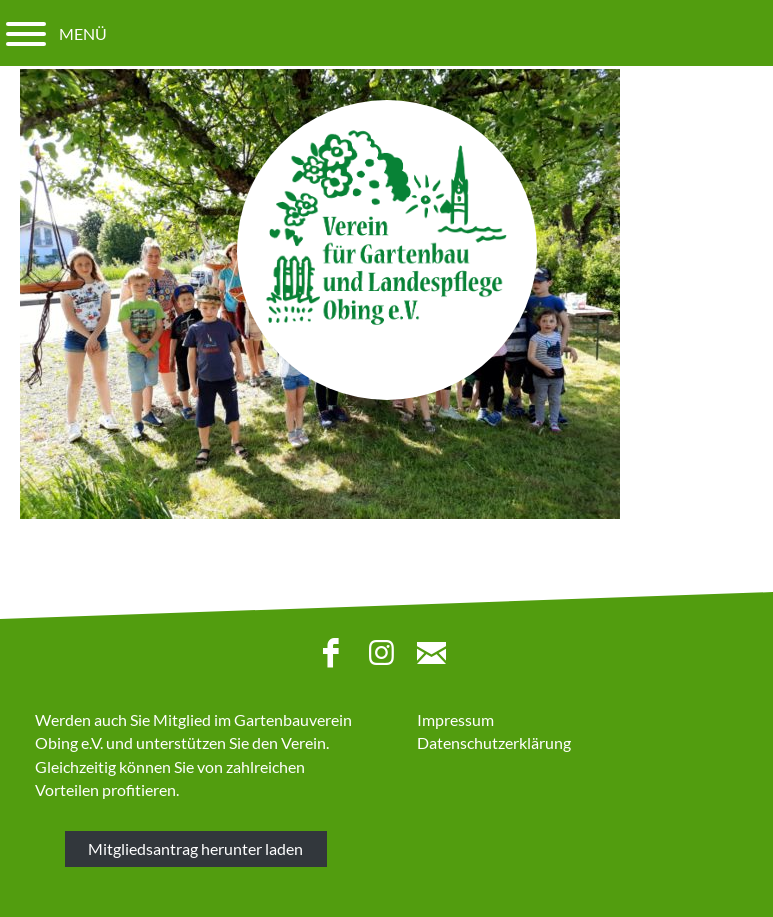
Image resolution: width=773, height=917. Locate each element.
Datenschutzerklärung (494, 742)
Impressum (455, 719)
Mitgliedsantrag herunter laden (195, 848)
